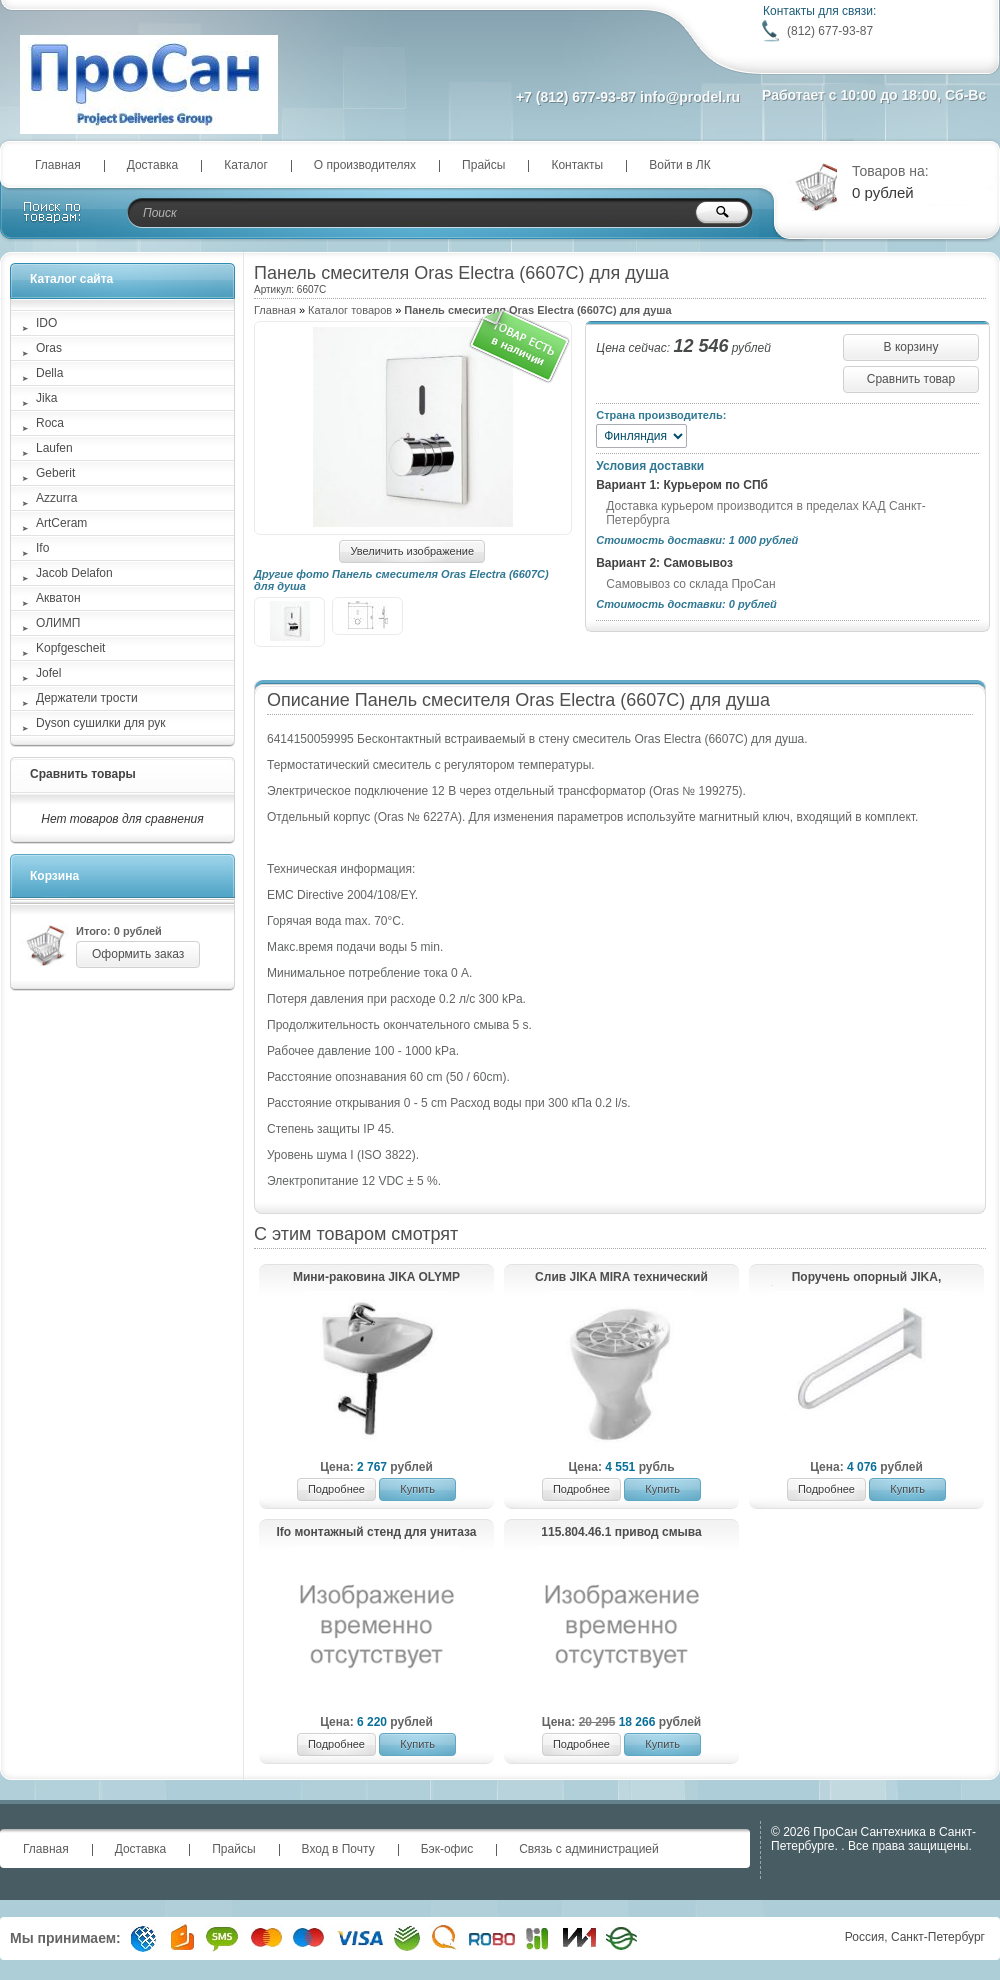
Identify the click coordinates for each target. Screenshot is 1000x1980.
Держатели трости (87, 698)
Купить (417, 1489)
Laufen (54, 448)
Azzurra (56, 498)
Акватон (58, 598)
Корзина (54, 876)
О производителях (365, 165)
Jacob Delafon (74, 573)
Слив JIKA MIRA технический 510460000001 (621, 1278)
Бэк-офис (447, 1849)
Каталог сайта (71, 279)
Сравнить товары (83, 774)
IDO (46, 323)
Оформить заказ (138, 954)
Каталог (246, 165)
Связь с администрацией (589, 1849)
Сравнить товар (911, 379)
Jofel (48, 673)
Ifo (42, 548)
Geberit (55, 473)
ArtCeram (61, 523)
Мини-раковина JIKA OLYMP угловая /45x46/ (376, 1278)
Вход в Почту (338, 1849)
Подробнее (336, 1489)
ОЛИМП (58, 623)
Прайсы (483, 165)
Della (49, 373)
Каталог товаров (350, 310)
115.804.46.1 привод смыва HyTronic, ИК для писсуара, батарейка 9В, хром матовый (621, 1533)
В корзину (911, 347)
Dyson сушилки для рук (101, 723)
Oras (49, 348)
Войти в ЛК (680, 165)
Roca (50, 423)
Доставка (153, 165)
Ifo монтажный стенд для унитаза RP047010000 (376, 1533)
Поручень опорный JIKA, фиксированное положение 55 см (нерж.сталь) (866, 1278)
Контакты (577, 165)
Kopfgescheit (70, 648)
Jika (46, 398)
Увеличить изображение (412, 551)
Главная (58, 165)
